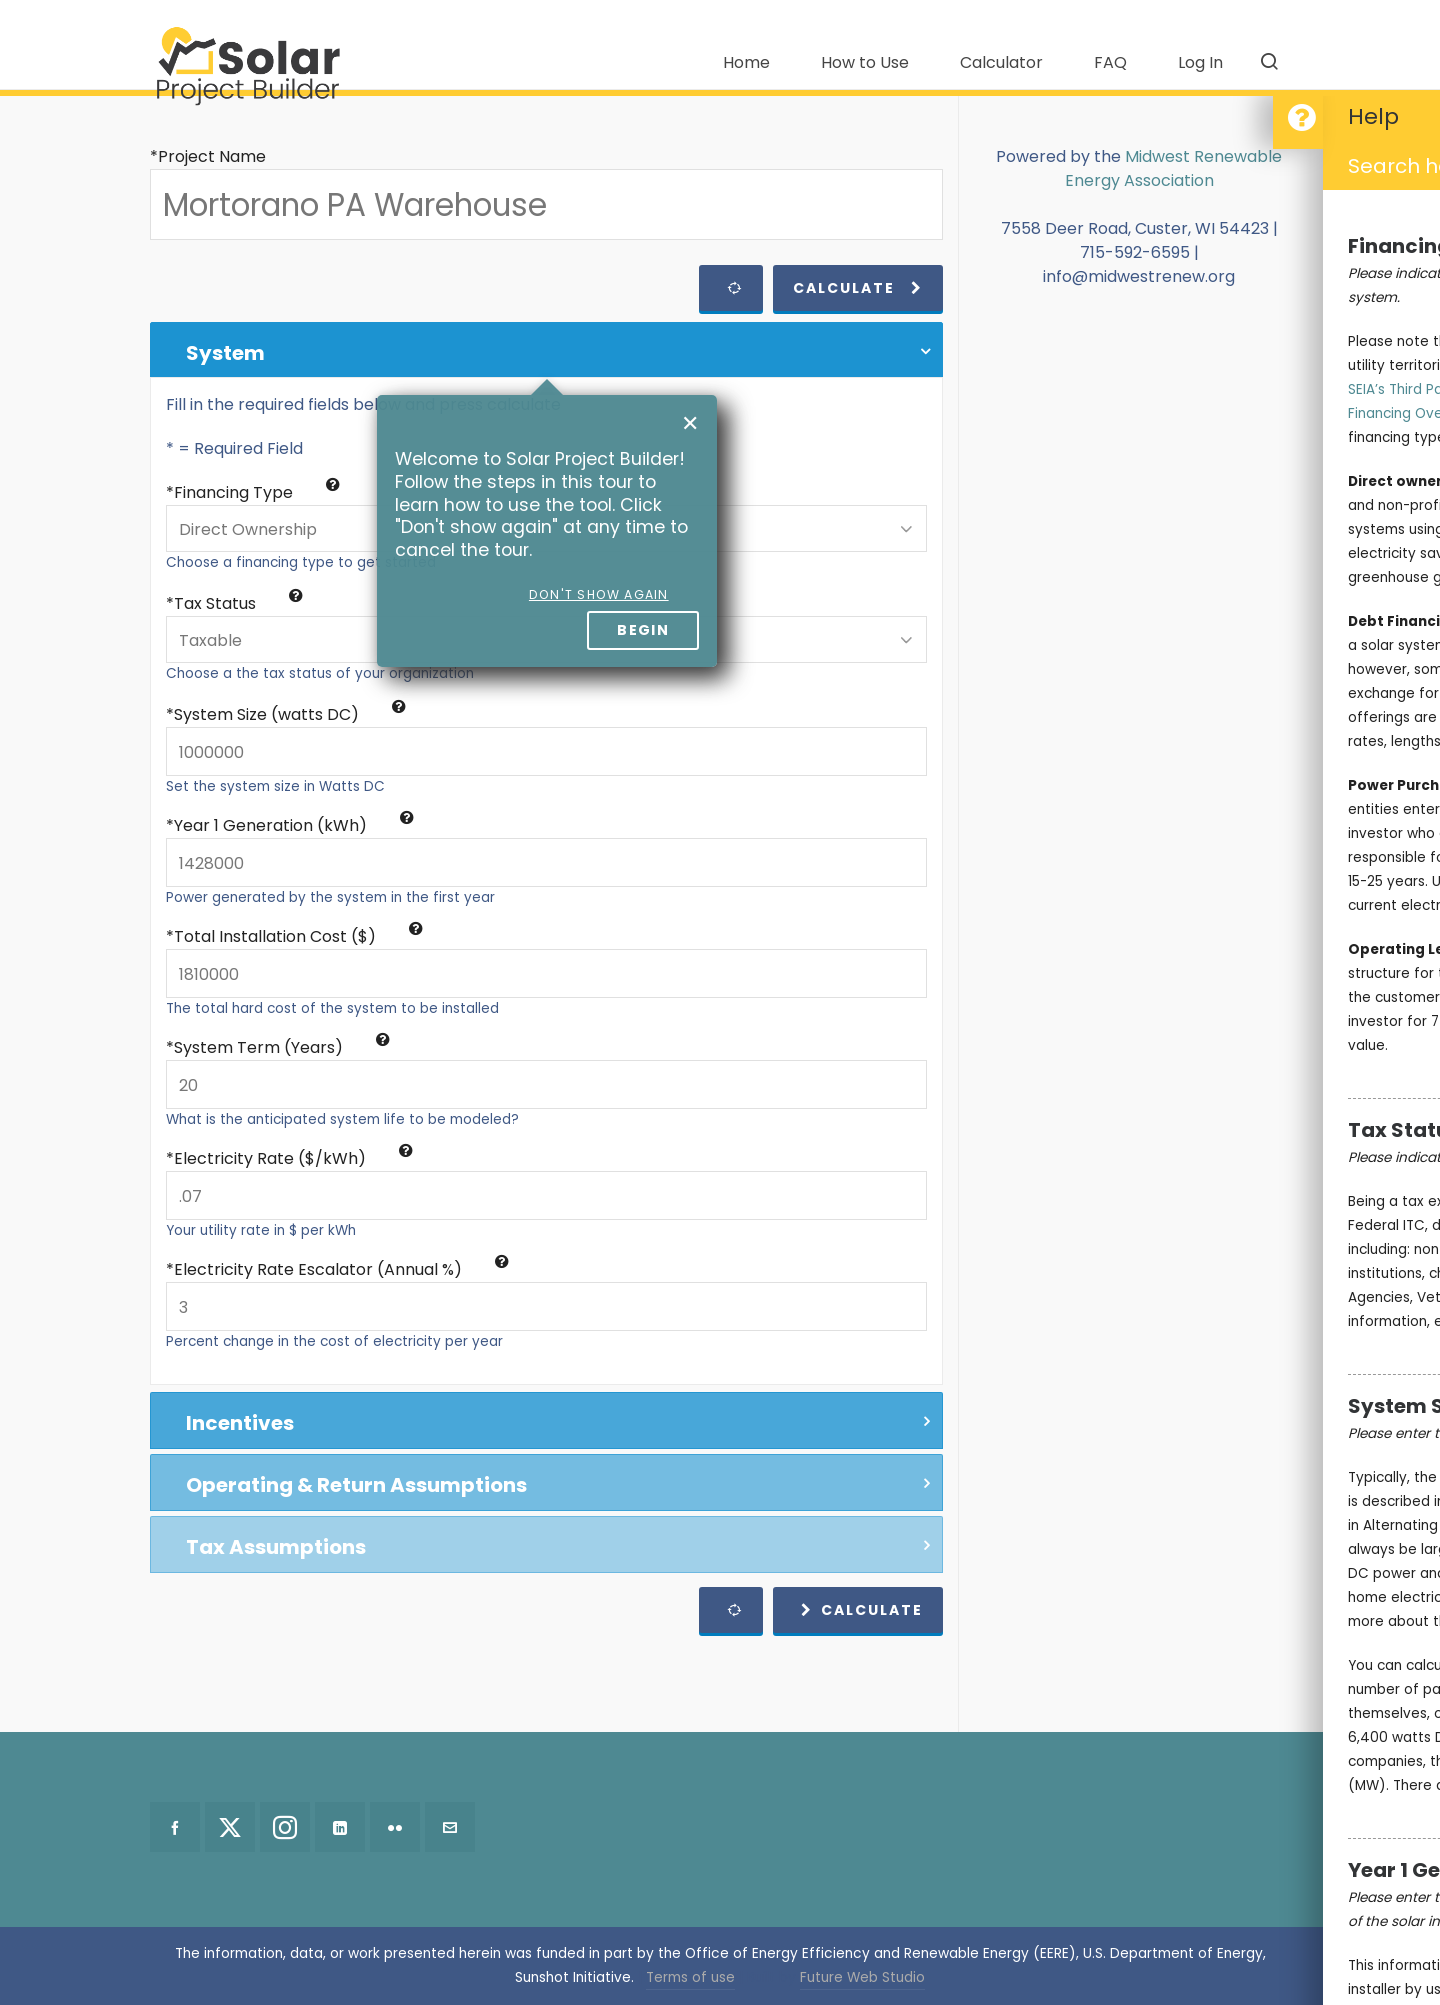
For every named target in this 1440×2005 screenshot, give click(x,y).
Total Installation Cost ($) (298, 936)
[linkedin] (340, 1827)
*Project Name (208, 156)
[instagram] (285, 1827)
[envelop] (450, 1827)
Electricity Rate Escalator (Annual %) (341, 1269)
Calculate (858, 288)
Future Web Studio (862, 1977)
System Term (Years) (282, 1047)
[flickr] (395, 1827)
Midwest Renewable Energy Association (1174, 168)
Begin (643, 630)
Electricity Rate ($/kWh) (293, 1158)
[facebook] (175, 1827)
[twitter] (230, 1827)
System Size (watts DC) (290, 714)
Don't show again (599, 594)
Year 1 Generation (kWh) (294, 825)
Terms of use (690, 1977)
